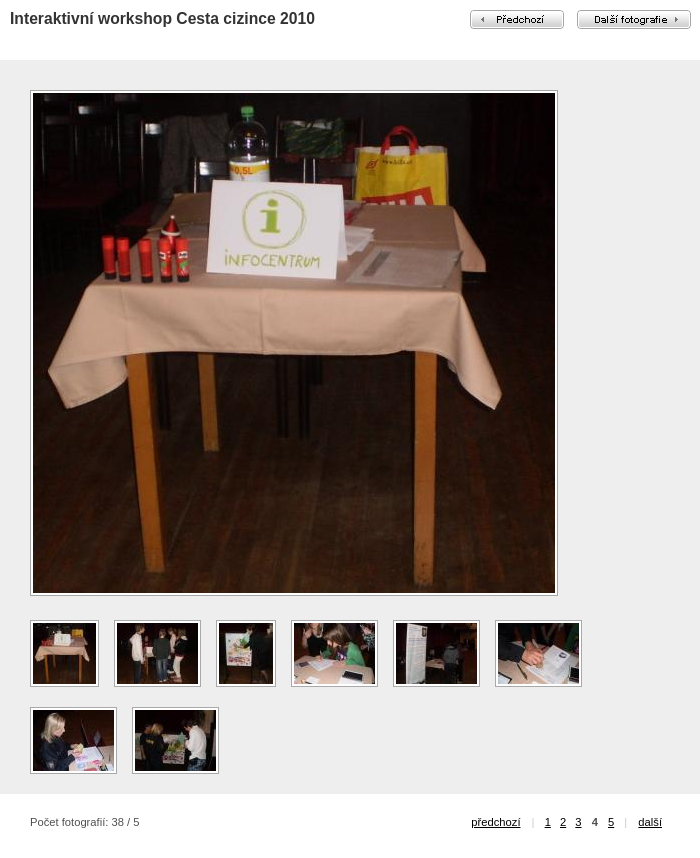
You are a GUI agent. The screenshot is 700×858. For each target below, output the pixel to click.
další (650, 822)
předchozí (495, 822)
